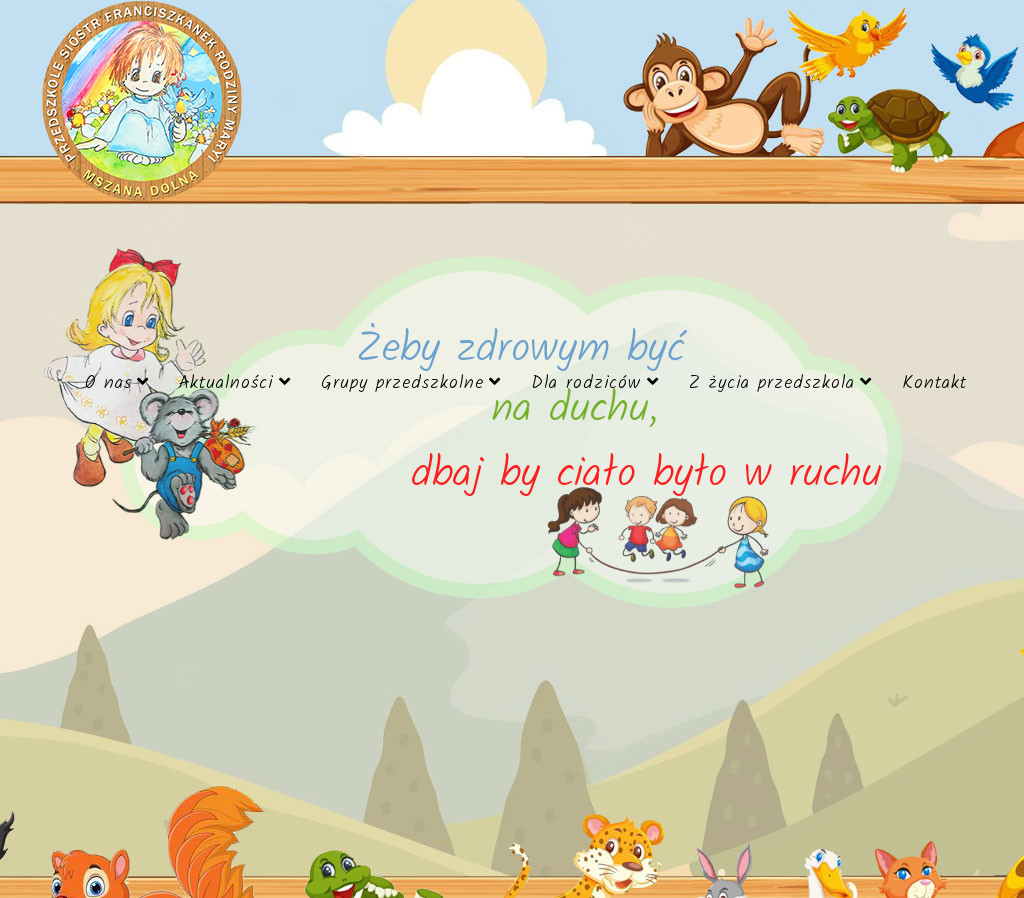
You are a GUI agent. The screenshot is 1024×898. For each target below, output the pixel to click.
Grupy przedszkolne (402, 383)
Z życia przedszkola (772, 383)
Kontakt (934, 383)
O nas (108, 383)
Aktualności (226, 383)
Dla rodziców (586, 383)
